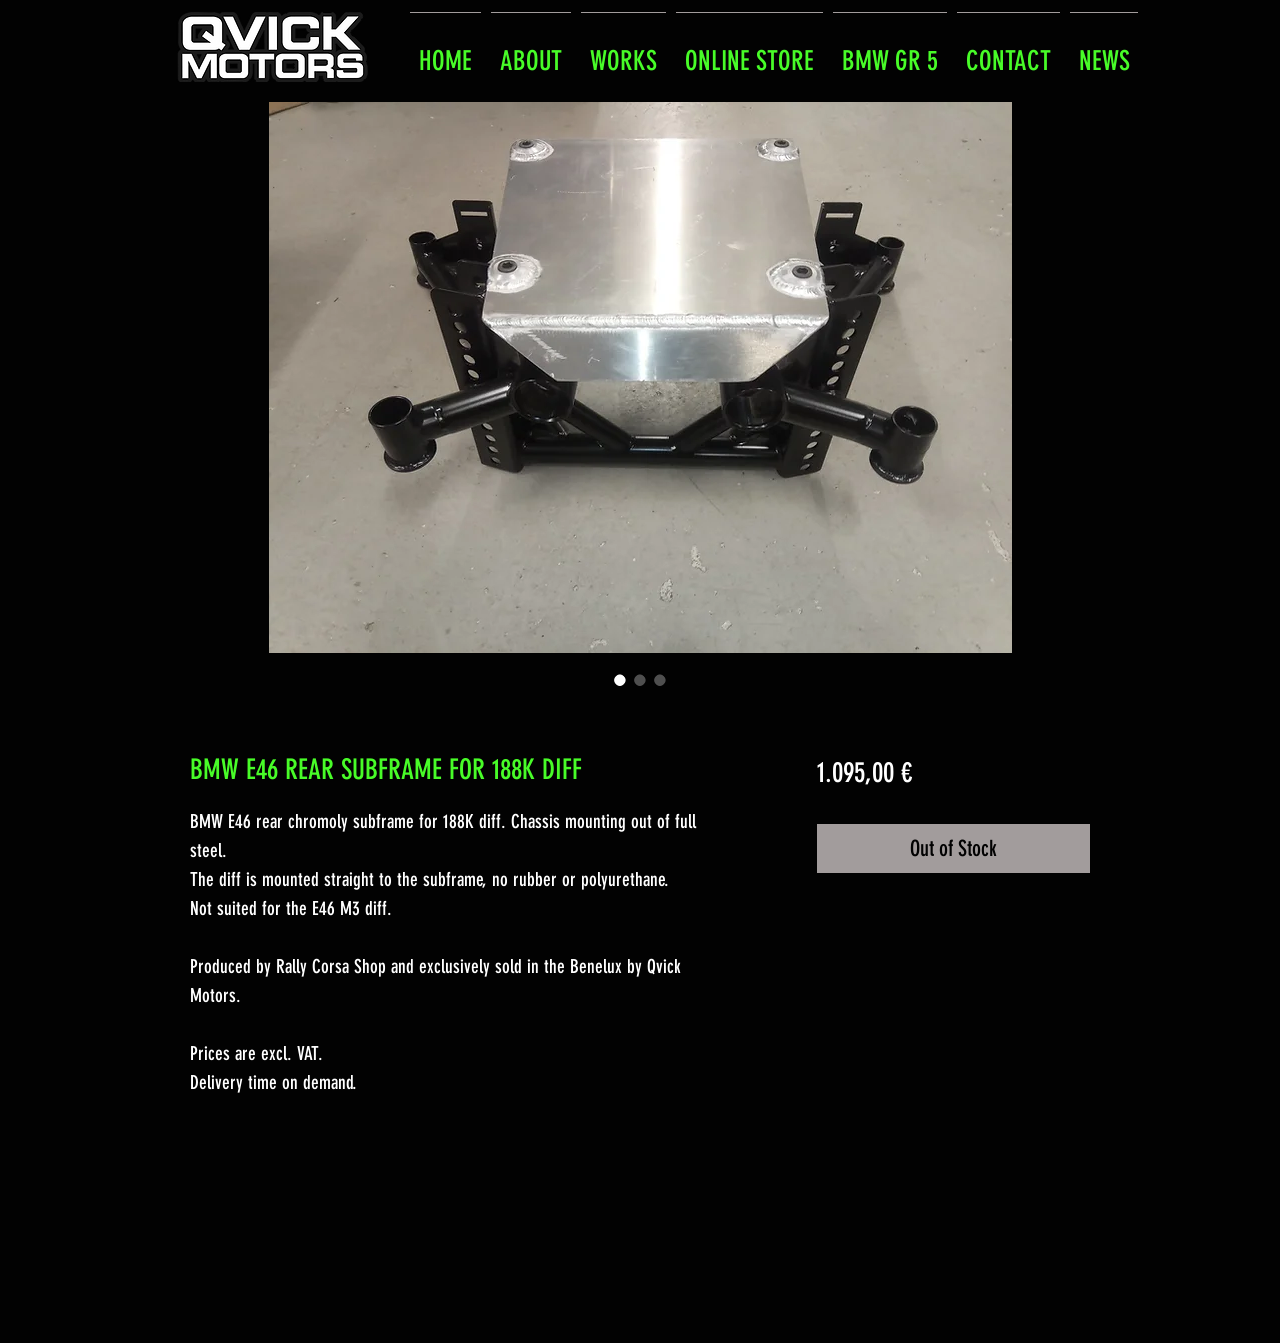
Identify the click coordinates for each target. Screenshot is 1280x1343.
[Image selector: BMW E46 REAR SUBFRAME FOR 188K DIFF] (620, 680)
